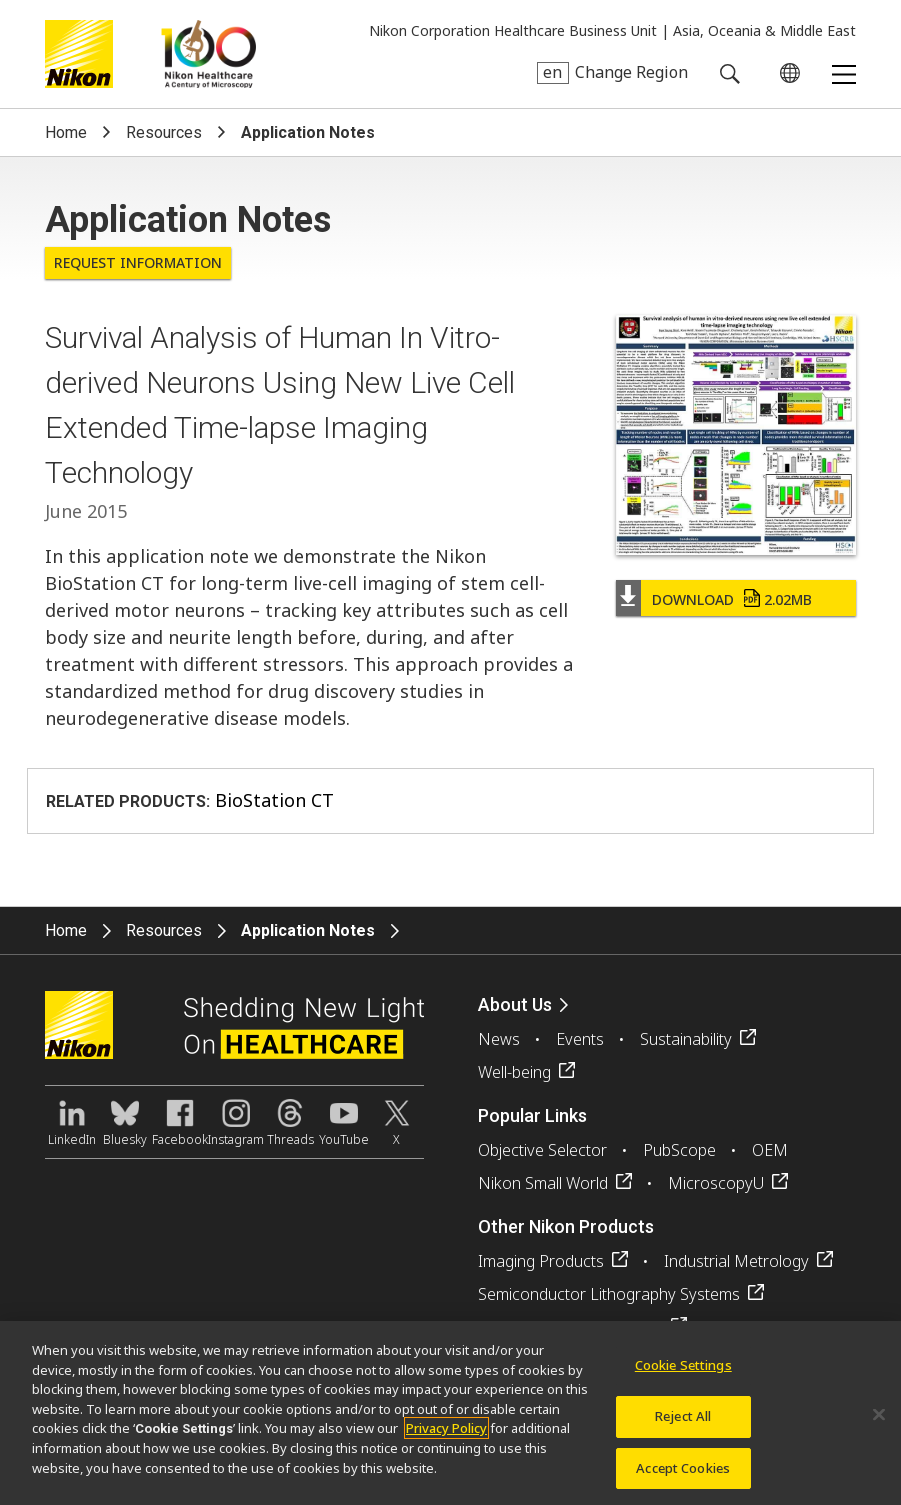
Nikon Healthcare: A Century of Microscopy (208, 54)
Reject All (683, 1422)
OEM (770, 1150)
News (499, 1039)
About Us (515, 1004)
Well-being (514, 1072)
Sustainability (686, 1039)
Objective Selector (542, 1150)
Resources (164, 132)
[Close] (879, 1421)
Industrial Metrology (736, 1261)
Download (732, 599)
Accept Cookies (683, 1474)
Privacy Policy (446, 1435)
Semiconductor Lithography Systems (609, 1294)
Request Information (138, 262)
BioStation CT (274, 800)
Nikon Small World (543, 1183)
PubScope (679, 1150)
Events (580, 1039)
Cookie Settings (683, 1372)
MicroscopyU (716, 1183)
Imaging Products (541, 1261)
